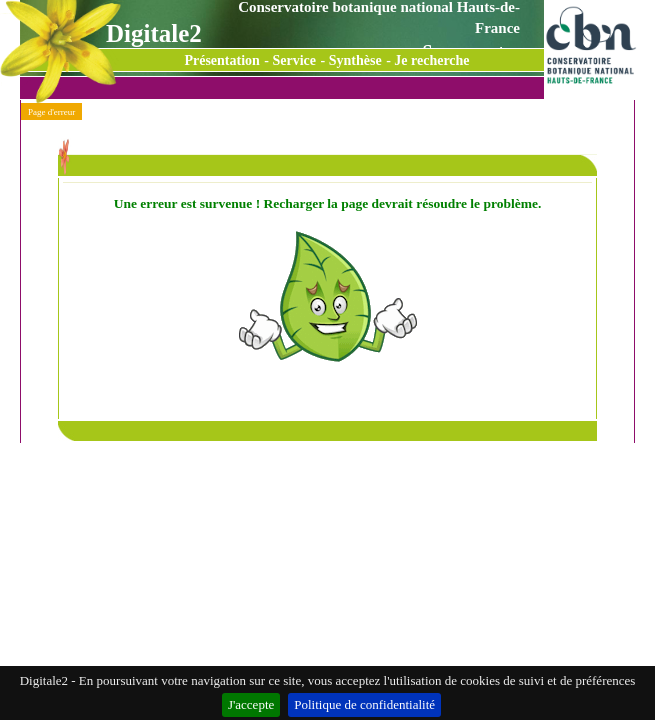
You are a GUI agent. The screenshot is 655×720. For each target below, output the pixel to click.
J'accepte (251, 704)
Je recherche (431, 60)
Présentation (221, 60)
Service (295, 60)
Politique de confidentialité (364, 704)
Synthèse (355, 60)
